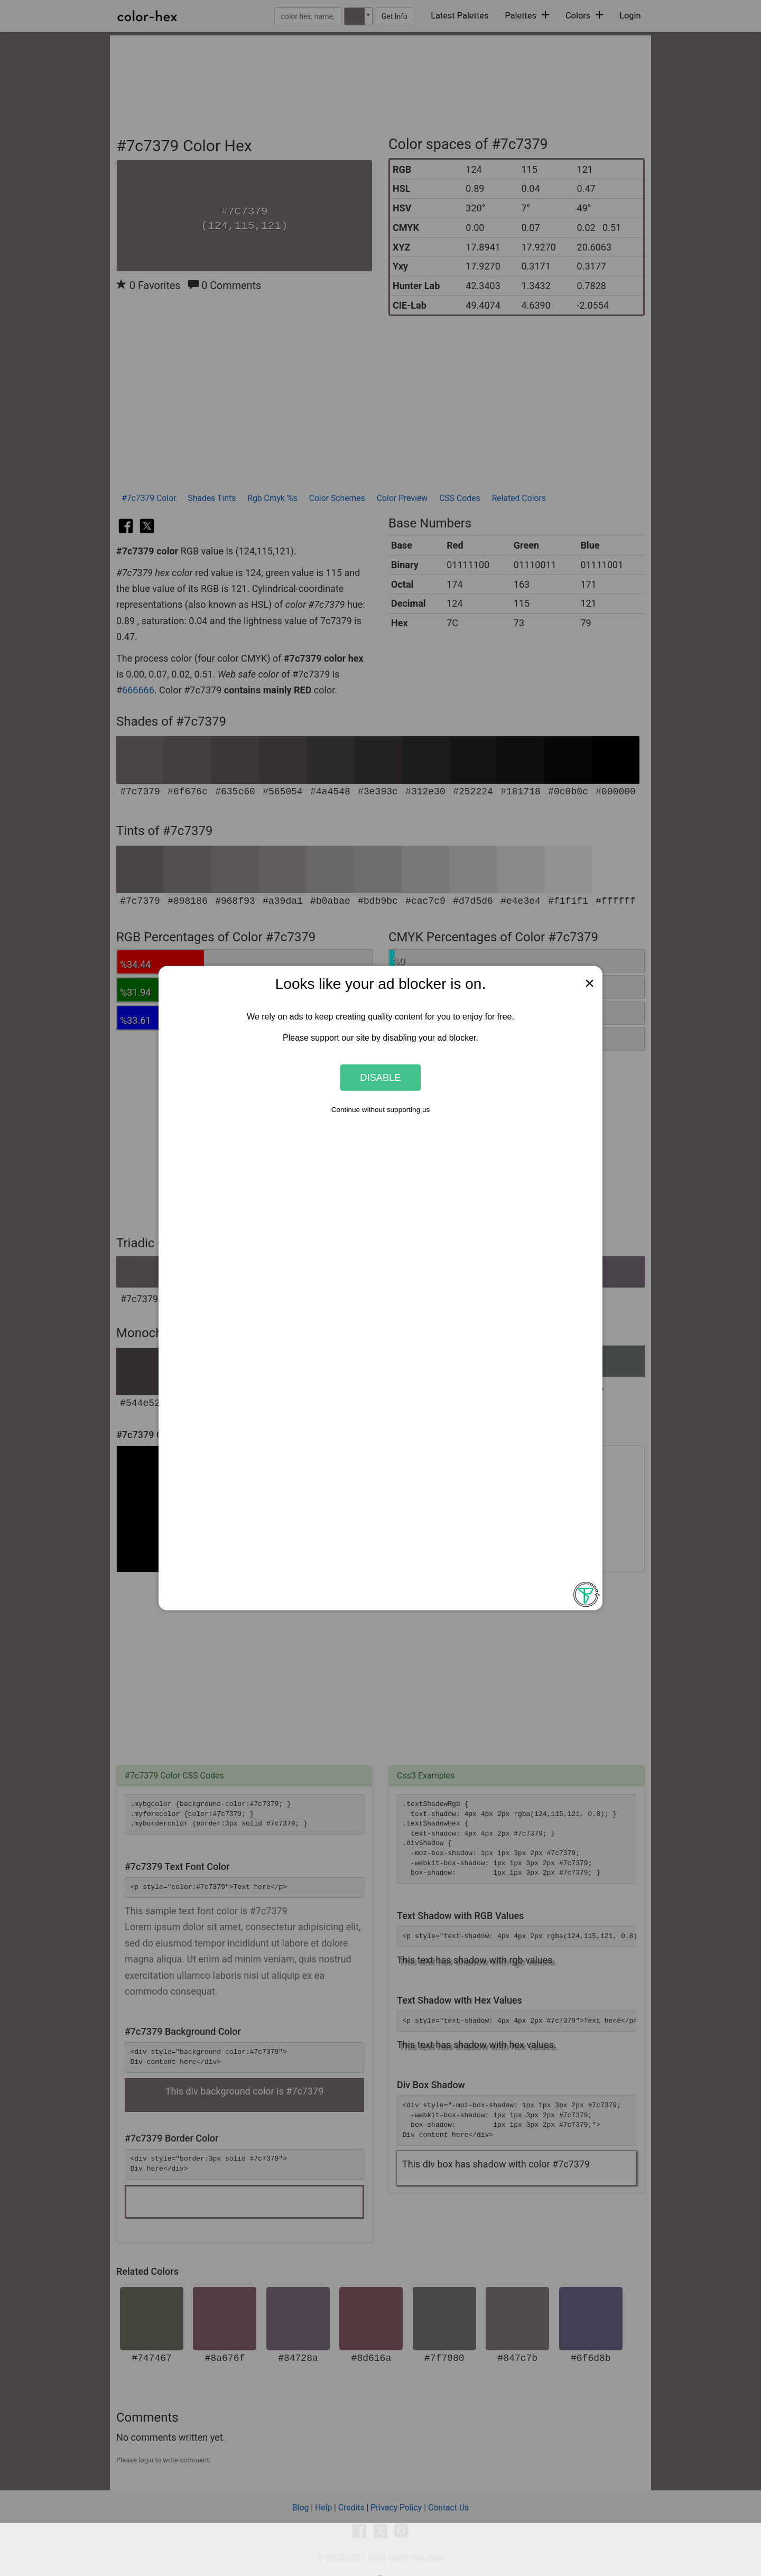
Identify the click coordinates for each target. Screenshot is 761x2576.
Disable (380, 1077)
